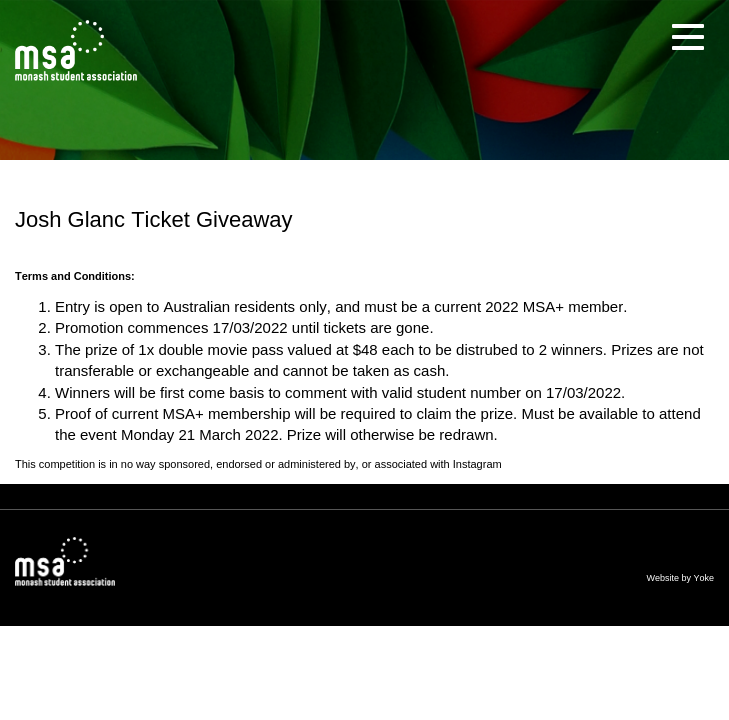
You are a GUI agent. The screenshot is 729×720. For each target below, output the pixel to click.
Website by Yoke (680, 578)
